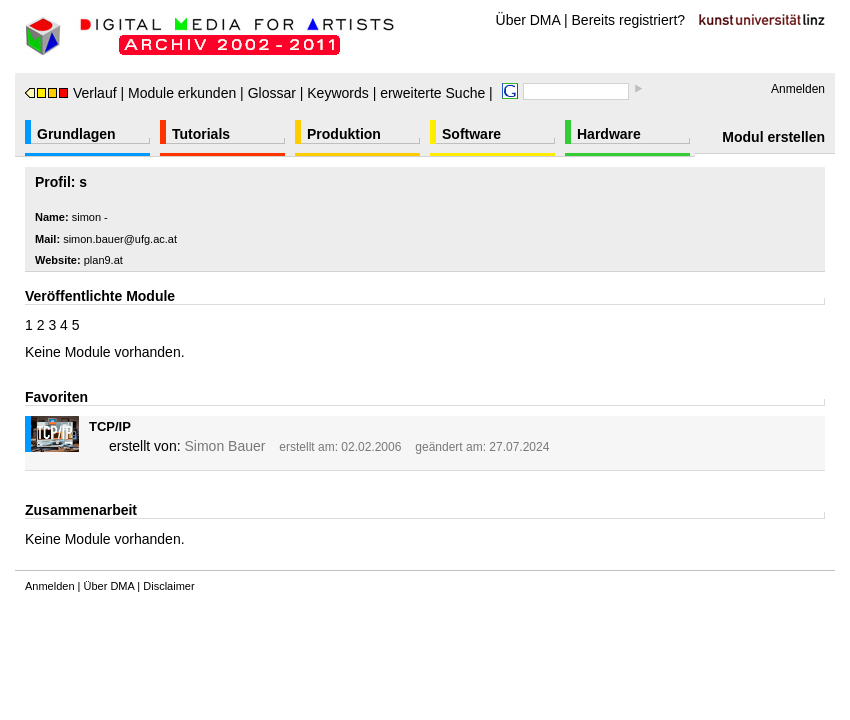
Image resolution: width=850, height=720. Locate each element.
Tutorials (201, 134)
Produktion (344, 134)
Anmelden (798, 89)
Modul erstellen (773, 137)
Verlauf (71, 93)
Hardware (609, 134)
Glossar (272, 93)
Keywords (337, 93)
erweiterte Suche (432, 93)
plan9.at (103, 260)
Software (471, 134)
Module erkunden (182, 93)
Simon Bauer (224, 446)
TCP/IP (110, 426)
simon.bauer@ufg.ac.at (120, 239)
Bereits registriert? (629, 20)
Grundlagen (76, 134)
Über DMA (528, 20)
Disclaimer (168, 586)
